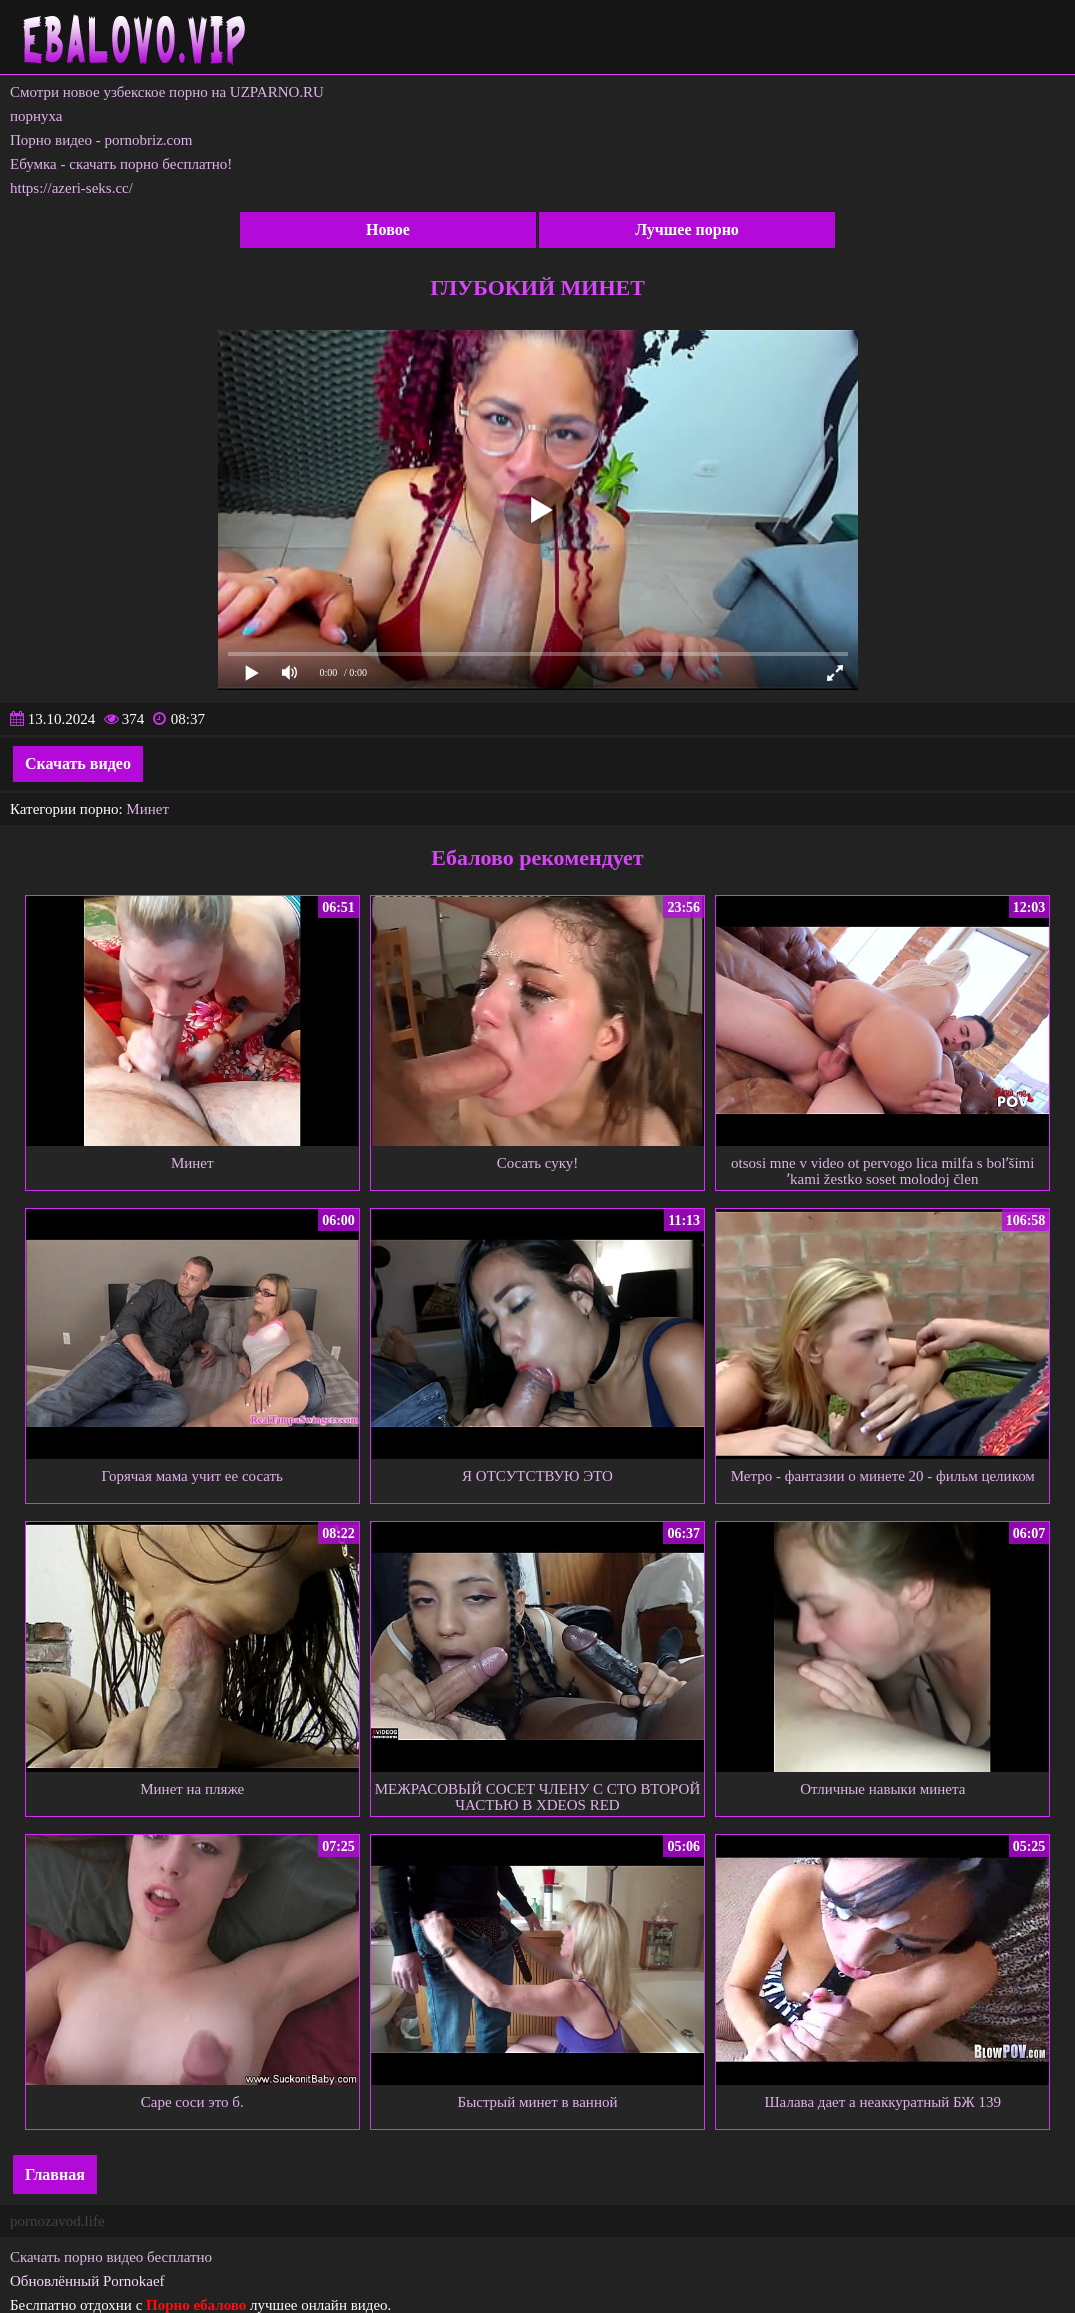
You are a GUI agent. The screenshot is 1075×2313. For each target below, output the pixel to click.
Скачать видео (78, 763)
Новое (388, 229)
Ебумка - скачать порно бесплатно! (121, 164)
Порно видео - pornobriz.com (101, 140)
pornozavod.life (57, 2221)
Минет (147, 809)
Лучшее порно (687, 229)
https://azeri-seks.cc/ (71, 188)
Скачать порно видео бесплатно (111, 2257)
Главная (55, 2174)
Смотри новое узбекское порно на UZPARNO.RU (167, 92)
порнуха (36, 116)
